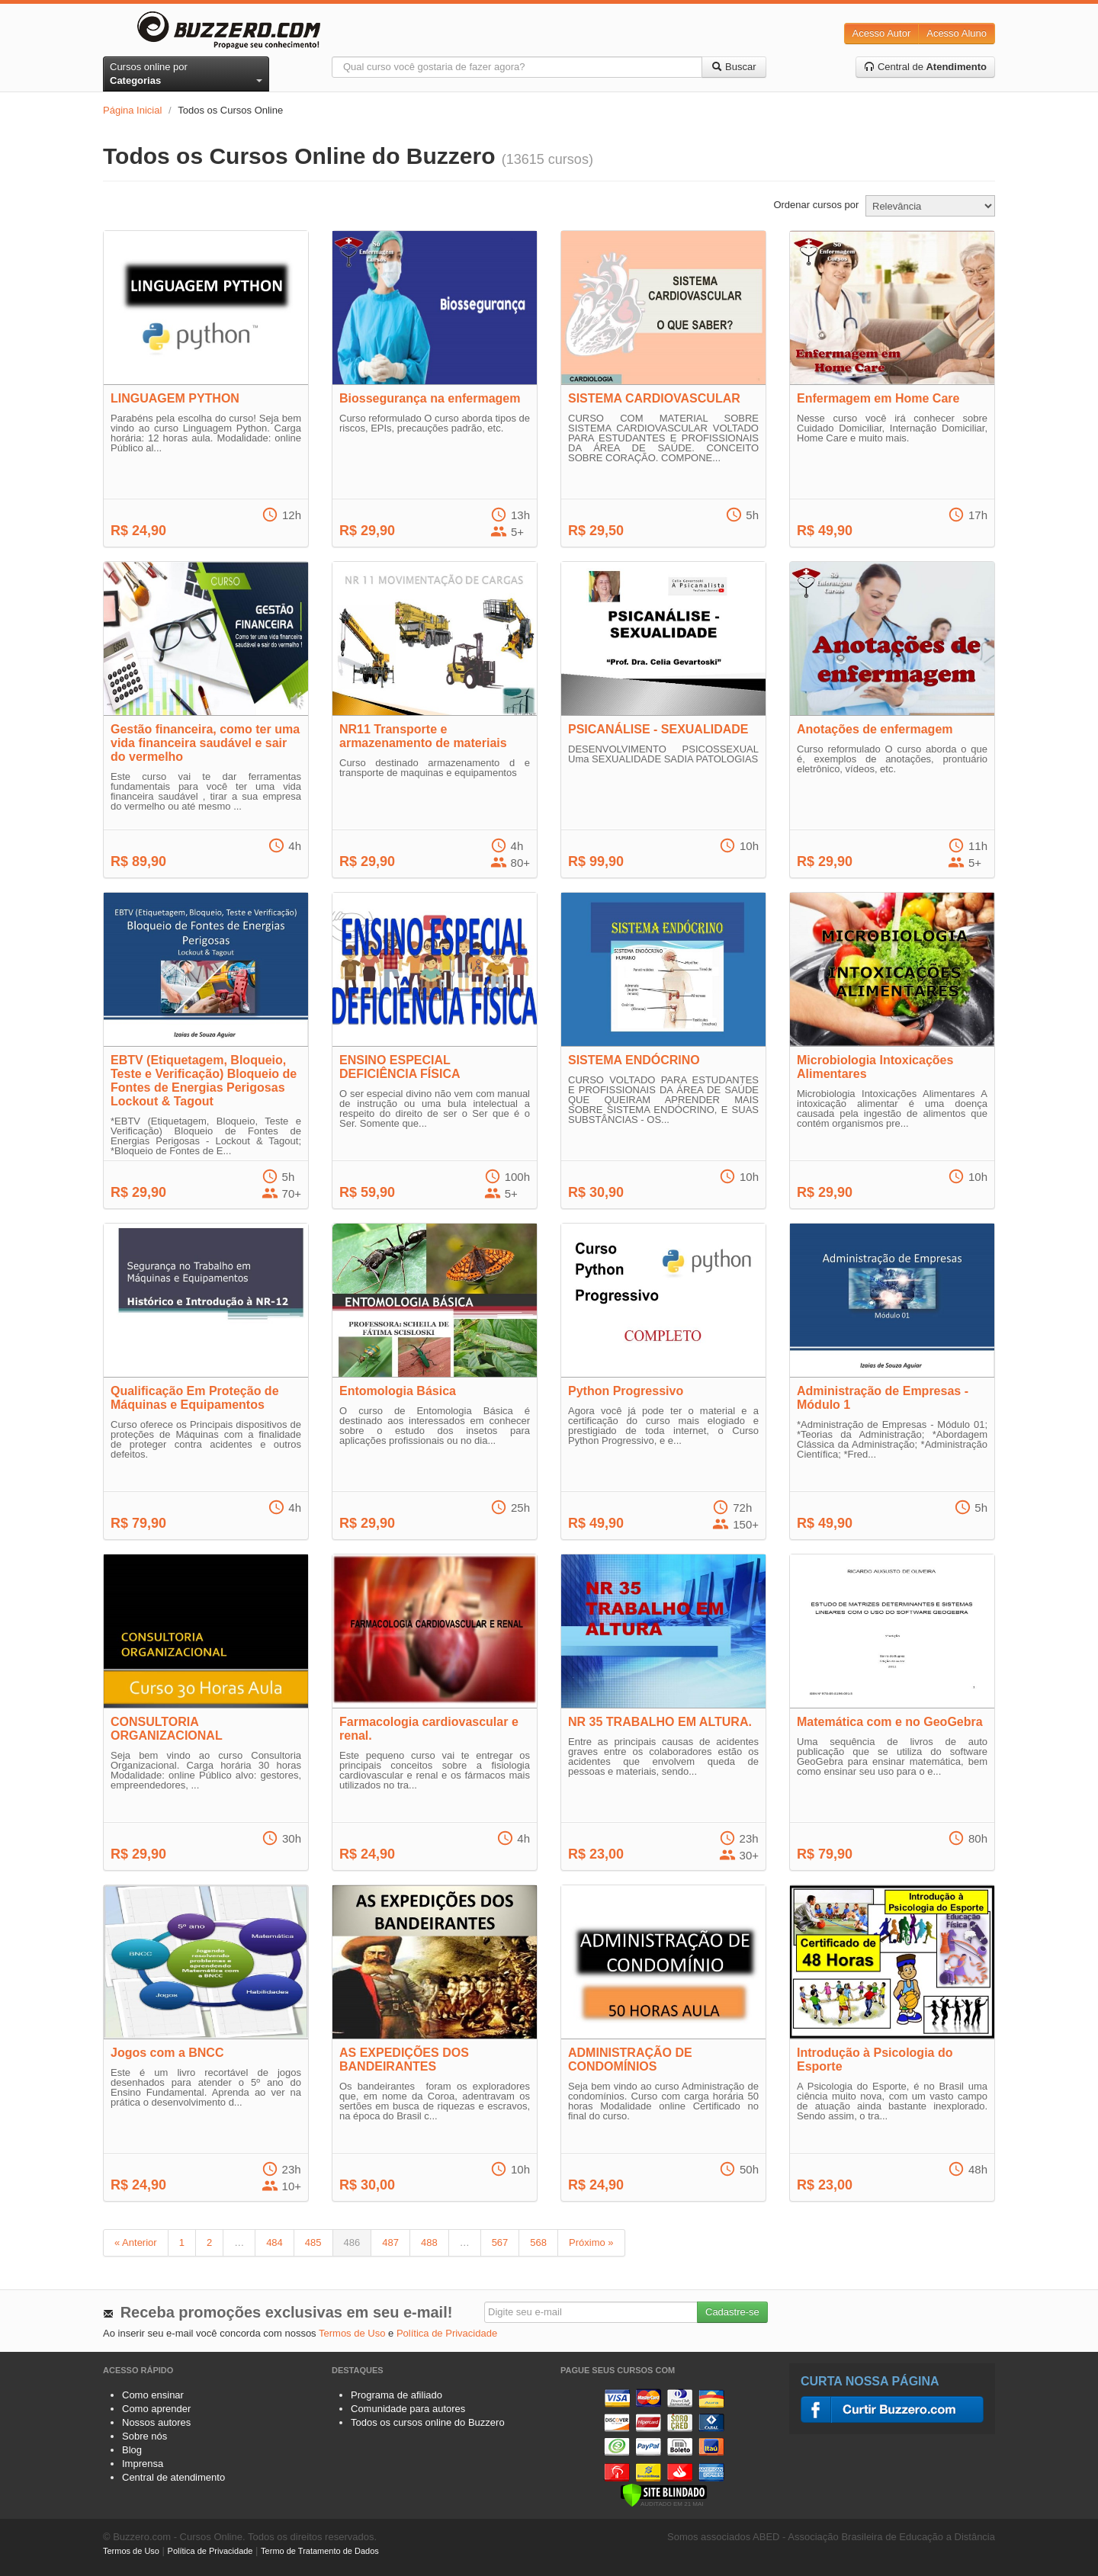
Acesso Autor (881, 33)
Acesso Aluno (956, 33)
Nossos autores (156, 2422)
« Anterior (135, 2242)
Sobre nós (144, 2436)
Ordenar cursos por (816, 204)
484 (274, 2242)
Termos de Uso (352, 2333)
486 (352, 2242)
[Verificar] (664, 2494)
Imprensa (142, 2463)
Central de (925, 66)
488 (429, 2242)
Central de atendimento (173, 2477)
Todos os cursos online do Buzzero (428, 2422)
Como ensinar (153, 2395)
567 (500, 2242)
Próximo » (591, 2242)
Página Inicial (132, 110)
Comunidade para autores (408, 2408)
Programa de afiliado (396, 2395)
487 (390, 2242)
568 (538, 2242)
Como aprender (156, 2408)
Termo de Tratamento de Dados (320, 2550)
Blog (132, 2450)
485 (313, 2242)
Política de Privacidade (446, 2333)
